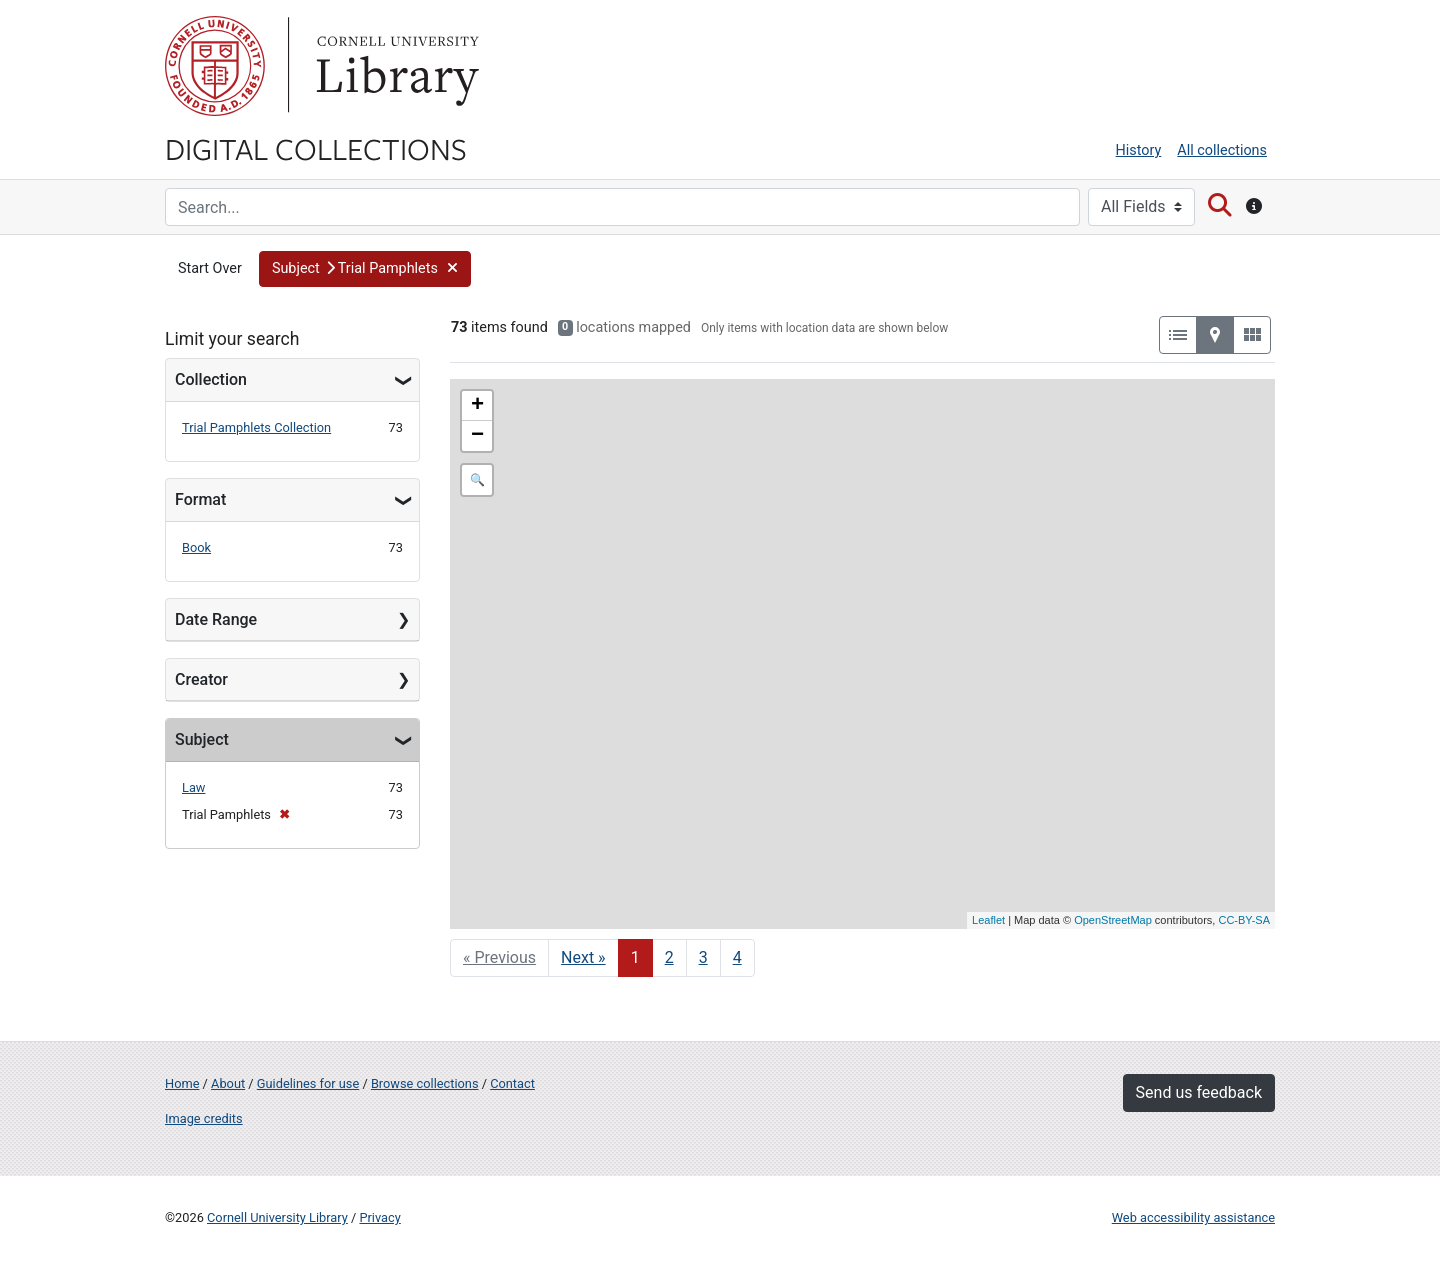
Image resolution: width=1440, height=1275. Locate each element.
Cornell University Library (277, 1217)
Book (196, 547)
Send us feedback (1199, 1092)
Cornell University (215, 66)
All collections (1222, 150)
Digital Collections (316, 148)
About (228, 1083)
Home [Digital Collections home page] (182, 1083)
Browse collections (425, 1083)
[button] (365, 269)
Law (193, 787)
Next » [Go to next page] (583, 957)
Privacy (379, 1217)
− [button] (477, 436)
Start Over (210, 268)
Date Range (216, 619)
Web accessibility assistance (1193, 1217)
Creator (201, 679)
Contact (512, 1083)
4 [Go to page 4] (737, 957)
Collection (211, 379)
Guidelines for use (308, 1083)
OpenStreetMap (1113, 920)
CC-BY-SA (1244, 920)
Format (200, 499)
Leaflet (988, 920)
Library (395, 66)
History (1139, 150)
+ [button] (477, 406)
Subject (202, 739)
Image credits (204, 1118)
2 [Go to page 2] (669, 957)
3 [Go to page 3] (703, 957)
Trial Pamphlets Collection (256, 427)
